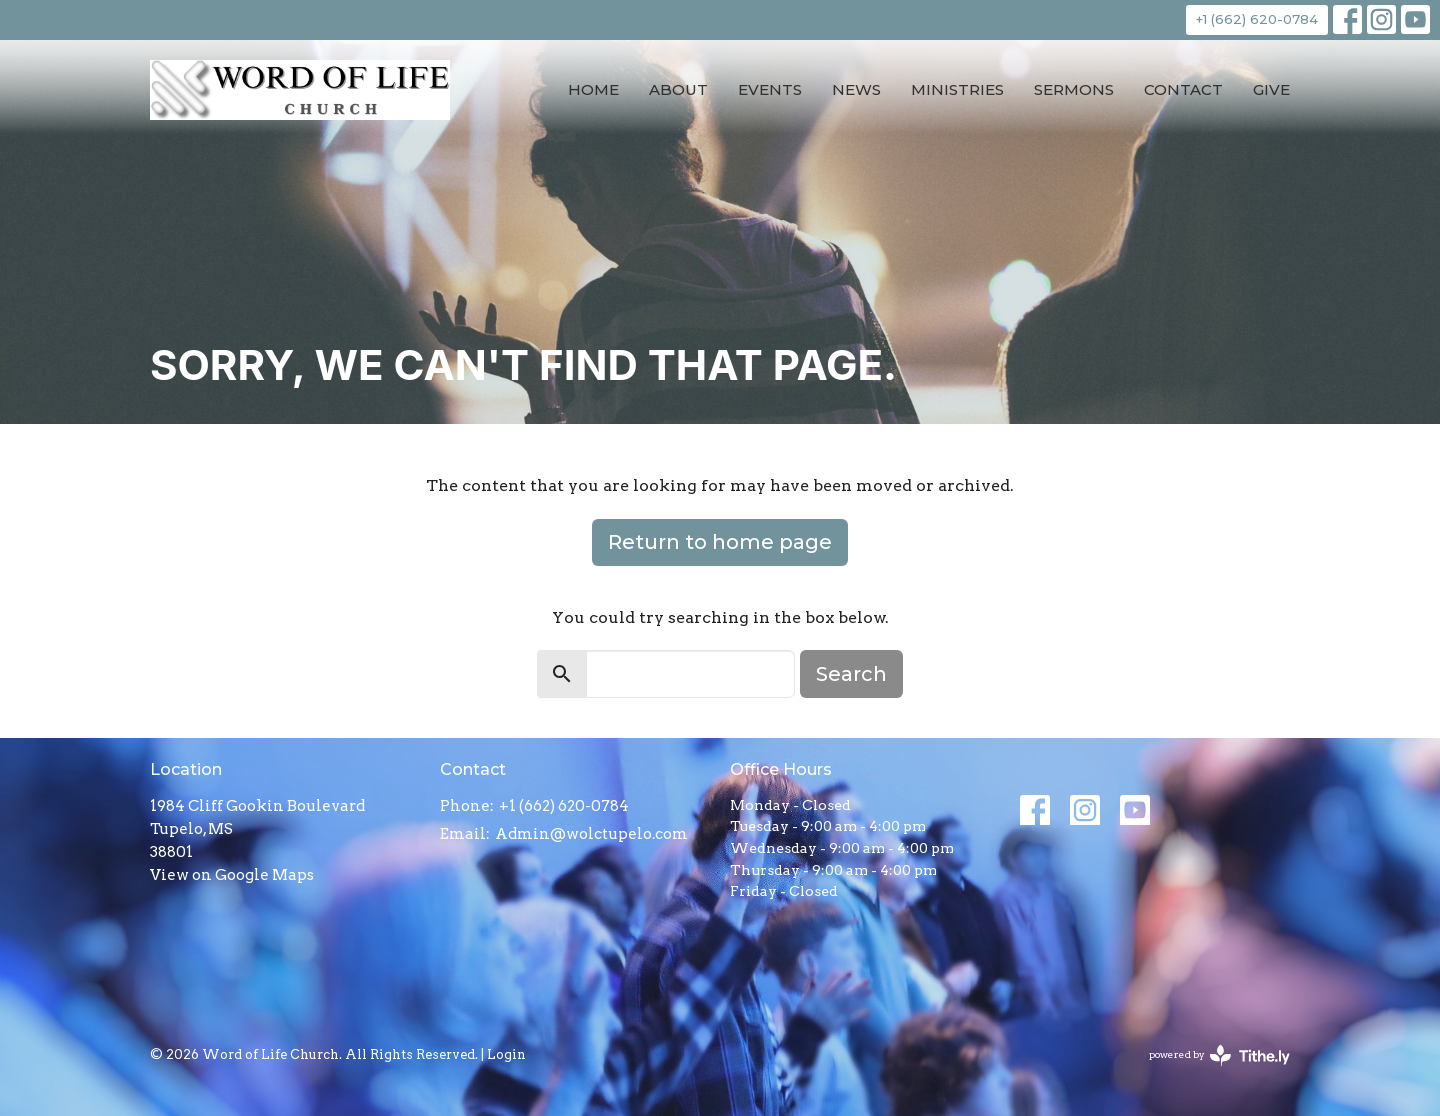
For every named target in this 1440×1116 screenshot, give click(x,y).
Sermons (1074, 89)
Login (506, 1054)
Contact (1183, 89)
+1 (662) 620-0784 (1257, 19)
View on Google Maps (232, 875)
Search (851, 674)
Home (593, 89)
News (856, 89)
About (678, 89)
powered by (1219, 1055)
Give (1271, 89)
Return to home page (720, 542)
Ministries (957, 89)
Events (770, 89)
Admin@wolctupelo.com (591, 834)
